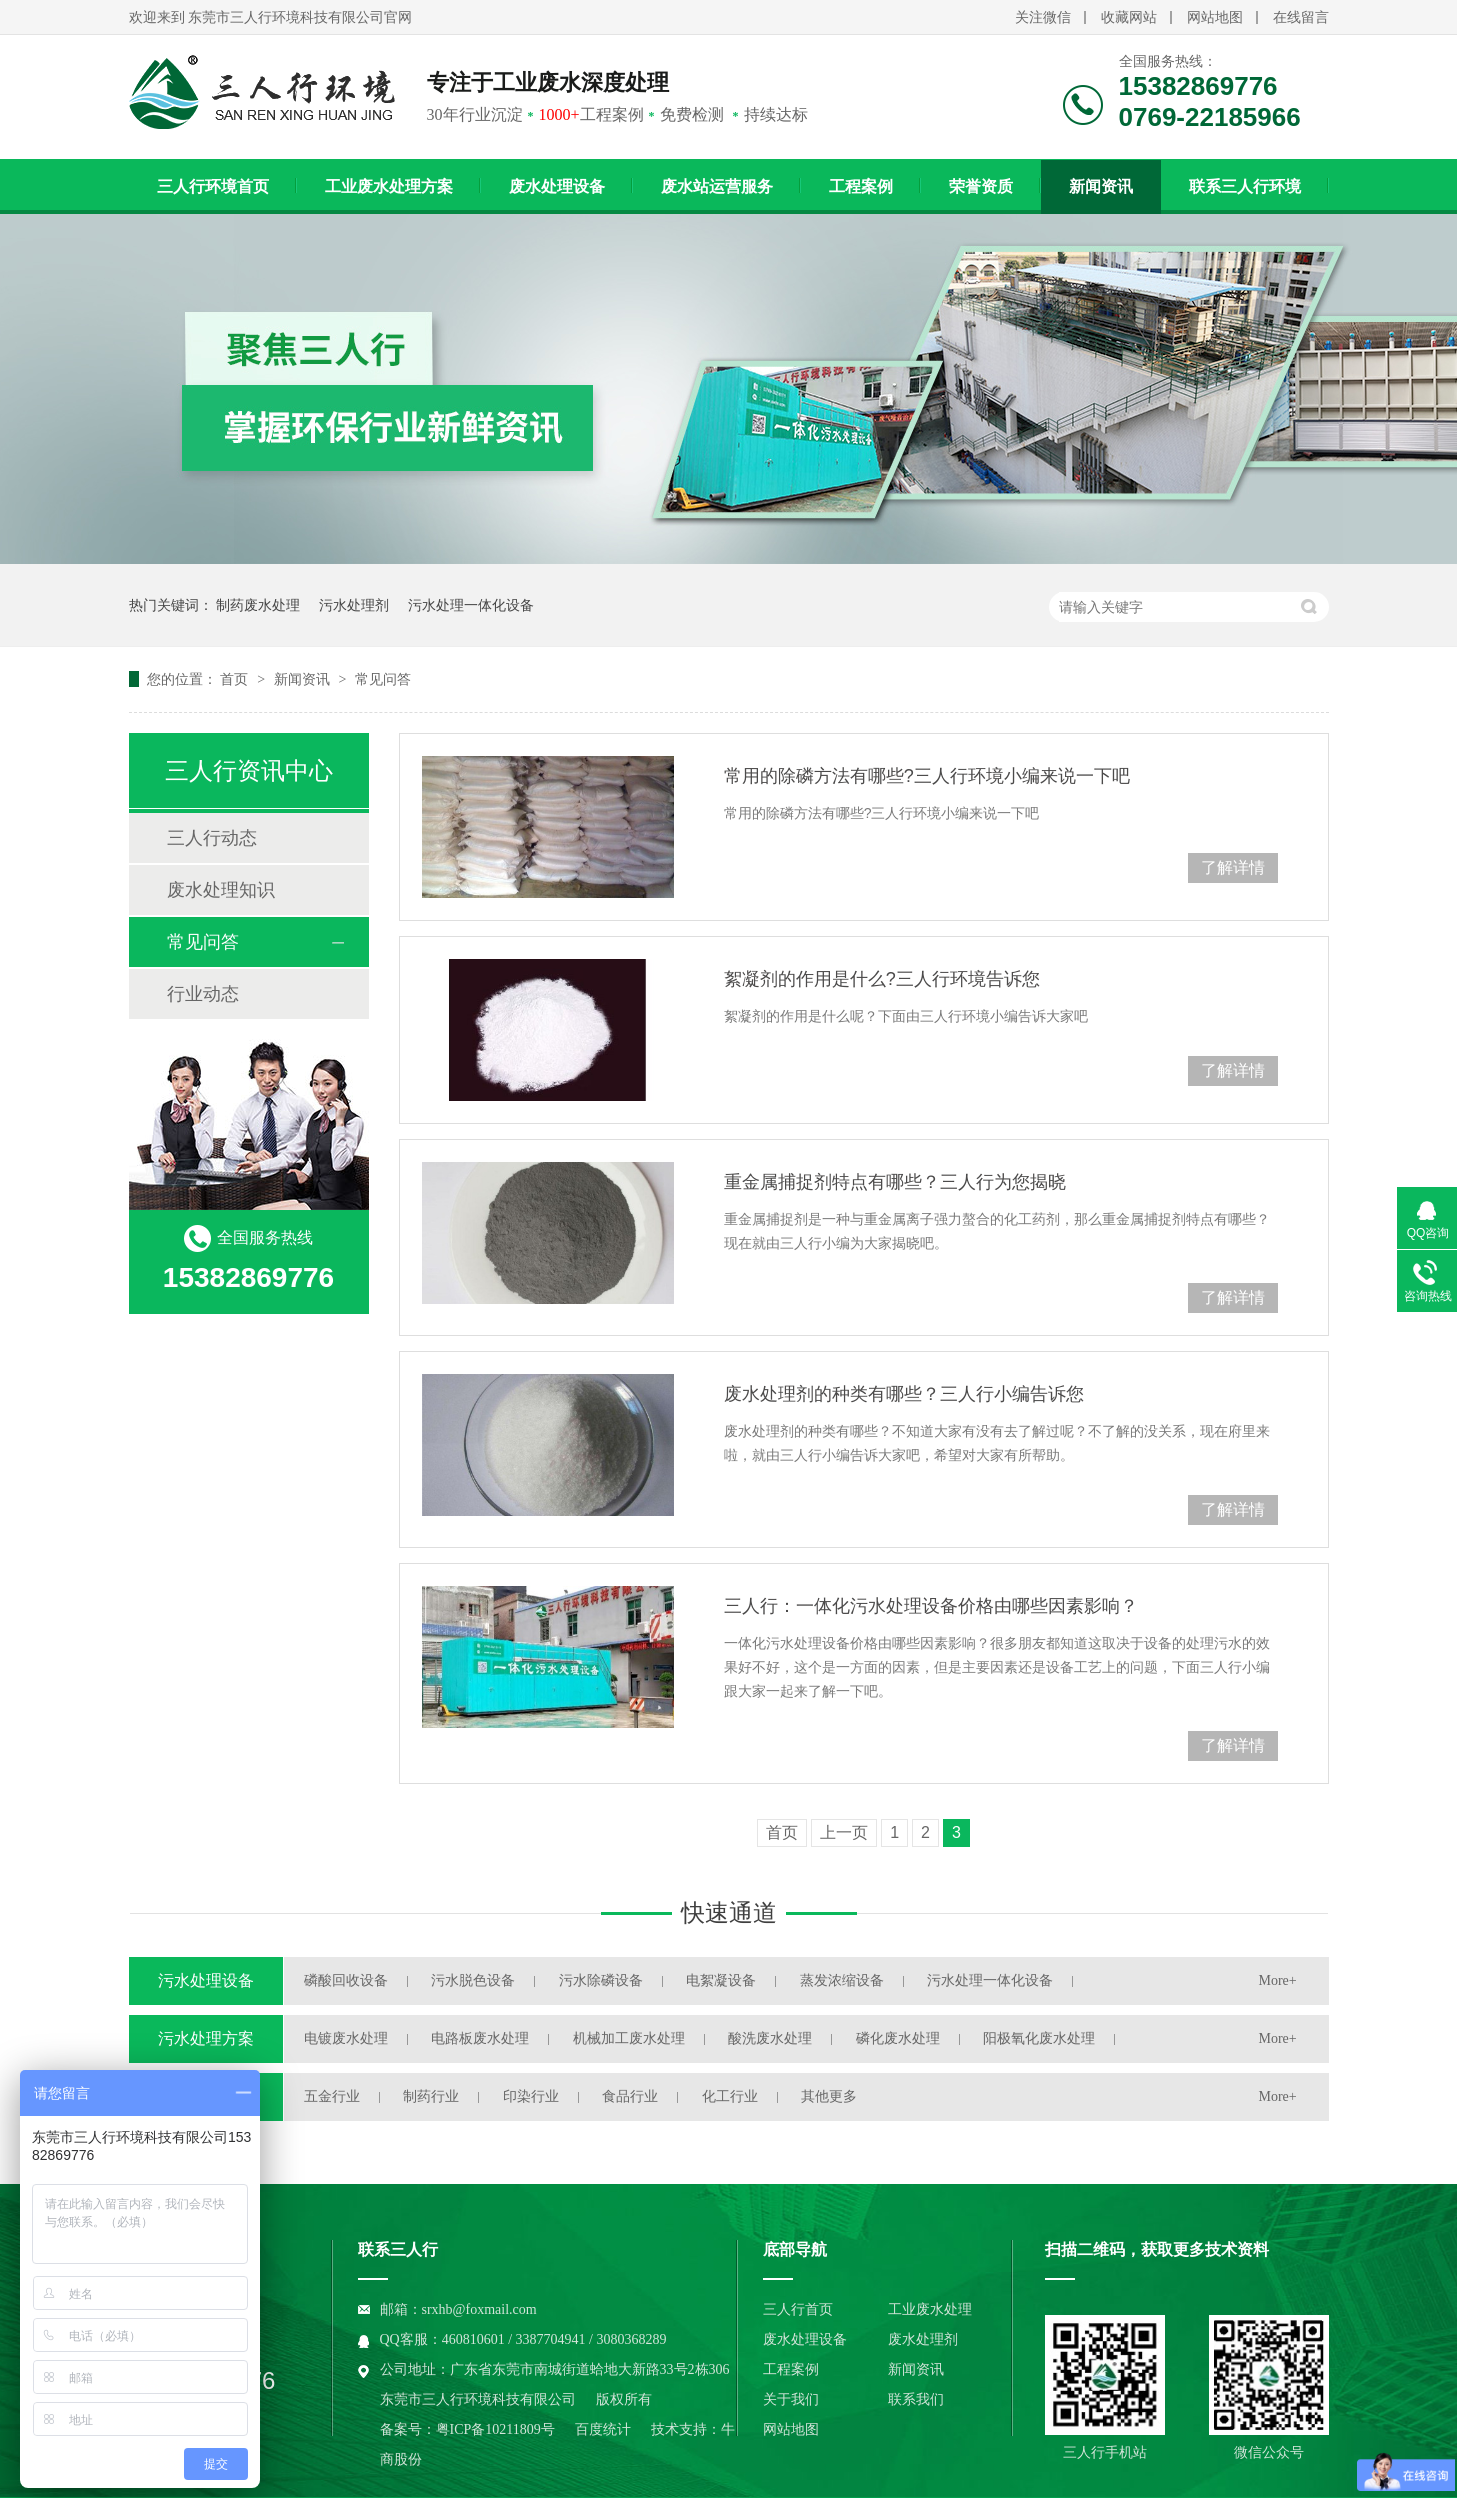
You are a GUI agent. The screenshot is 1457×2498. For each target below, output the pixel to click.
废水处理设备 (557, 186)
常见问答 (383, 679)
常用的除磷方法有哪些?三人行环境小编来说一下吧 (927, 776)
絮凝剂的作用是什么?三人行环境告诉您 (882, 979)
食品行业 (630, 2096)
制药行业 (431, 2096)
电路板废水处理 (480, 2038)
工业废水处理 (930, 2309)
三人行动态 (212, 838)
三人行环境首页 (213, 186)
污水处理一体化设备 (471, 605)
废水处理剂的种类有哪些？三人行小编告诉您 (904, 1394)
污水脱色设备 (473, 1980)
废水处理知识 (221, 890)
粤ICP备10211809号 (495, 2429)
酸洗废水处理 (770, 2038)
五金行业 (332, 2096)
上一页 (844, 1832)
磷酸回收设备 (346, 1980)
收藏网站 (1129, 17)
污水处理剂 (354, 605)
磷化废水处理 (898, 2038)
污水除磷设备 (601, 1980)
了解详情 (1233, 867)
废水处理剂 (923, 2339)
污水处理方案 (206, 2038)
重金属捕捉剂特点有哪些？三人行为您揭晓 (895, 1182)
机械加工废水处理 (629, 2038)
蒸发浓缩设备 (842, 1980)
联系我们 (916, 2399)
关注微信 (1043, 17)
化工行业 (730, 2096)
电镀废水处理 (346, 2038)
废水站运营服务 (717, 186)
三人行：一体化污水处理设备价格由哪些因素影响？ (931, 1606)
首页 (236, 679)
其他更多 (829, 2096)
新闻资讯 (1101, 186)
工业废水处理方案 (389, 186)
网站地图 (1215, 17)
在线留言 (1301, 17)
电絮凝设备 (721, 1980)
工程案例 (861, 186)
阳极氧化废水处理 (1039, 2038)
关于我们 (791, 2399)
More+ (1278, 1980)
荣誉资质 (981, 186)
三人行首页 (798, 2309)
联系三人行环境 (1245, 186)
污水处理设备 (206, 1980)
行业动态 (203, 994)
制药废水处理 (258, 605)
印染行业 (531, 2096)
